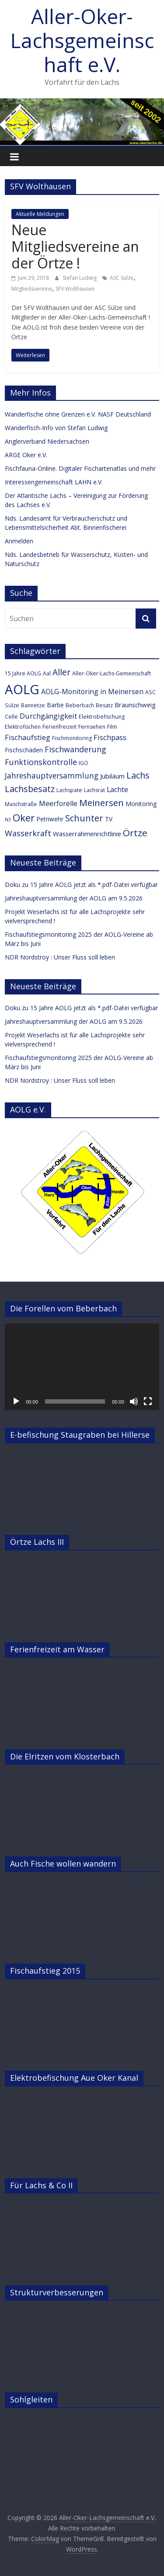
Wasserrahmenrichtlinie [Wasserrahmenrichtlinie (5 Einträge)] (87, 833)
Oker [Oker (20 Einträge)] (24, 817)
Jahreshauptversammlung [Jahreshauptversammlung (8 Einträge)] (51, 776)
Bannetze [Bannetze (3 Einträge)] (33, 705)
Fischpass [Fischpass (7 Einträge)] (110, 737)
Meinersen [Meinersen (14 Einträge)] (101, 802)
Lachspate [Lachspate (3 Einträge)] (69, 790)
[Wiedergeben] (16, 1401)
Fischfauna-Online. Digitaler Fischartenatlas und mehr (80, 468)
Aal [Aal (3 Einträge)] (47, 673)
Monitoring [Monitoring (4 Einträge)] (141, 804)
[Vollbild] (147, 1401)
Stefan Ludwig (80, 278)
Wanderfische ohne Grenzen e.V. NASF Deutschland (78, 414)
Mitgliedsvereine (31, 288)
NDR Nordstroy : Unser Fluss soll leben (60, 957)
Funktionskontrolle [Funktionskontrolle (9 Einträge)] (41, 762)
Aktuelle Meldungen (40, 214)
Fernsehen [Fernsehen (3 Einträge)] (91, 726)
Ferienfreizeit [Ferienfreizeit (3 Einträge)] (59, 726)
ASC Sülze (121, 278)
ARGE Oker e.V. (26, 455)
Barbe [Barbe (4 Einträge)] (55, 705)
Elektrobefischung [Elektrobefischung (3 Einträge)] (102, 716)
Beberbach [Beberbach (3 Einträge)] (80, 705)
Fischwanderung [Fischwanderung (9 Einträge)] (75, 749)
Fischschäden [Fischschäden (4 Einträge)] (24, 750)
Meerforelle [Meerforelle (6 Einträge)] (58, 803)
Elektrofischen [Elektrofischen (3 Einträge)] (23, 726)
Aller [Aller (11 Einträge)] (61, 672)
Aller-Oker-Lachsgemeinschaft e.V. (82, 40)
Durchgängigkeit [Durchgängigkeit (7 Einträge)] (48, 716)
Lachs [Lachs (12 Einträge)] (138, 775)
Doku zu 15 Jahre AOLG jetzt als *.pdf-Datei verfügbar (81, 884)
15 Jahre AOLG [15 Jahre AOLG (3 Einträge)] (23, 673)
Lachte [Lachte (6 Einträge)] (117, 789)
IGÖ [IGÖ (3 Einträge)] (83, 763)
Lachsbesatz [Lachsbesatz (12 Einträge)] (30, 789)
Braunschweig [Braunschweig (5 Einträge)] (135, 704)
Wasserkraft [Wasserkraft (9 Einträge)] (28, 833)
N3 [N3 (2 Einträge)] (8, 820)
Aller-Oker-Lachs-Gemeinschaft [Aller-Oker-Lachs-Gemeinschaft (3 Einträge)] (111, 673)
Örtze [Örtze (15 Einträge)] (135, 833)
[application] (82, 1367)
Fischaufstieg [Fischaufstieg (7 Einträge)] (27, 737)
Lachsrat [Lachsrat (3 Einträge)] (94, 790)
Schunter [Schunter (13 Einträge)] (84, 818)
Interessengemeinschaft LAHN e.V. (54, 482)
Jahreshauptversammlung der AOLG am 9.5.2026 (74, 898)
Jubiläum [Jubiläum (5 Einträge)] (112, 776)
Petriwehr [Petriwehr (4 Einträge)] (49, 819)
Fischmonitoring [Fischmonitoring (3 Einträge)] (72, 738)
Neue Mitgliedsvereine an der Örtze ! (75, 246)
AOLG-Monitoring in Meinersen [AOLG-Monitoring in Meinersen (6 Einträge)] (92, 691)
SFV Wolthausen (75, 288)
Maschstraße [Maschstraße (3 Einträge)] (21, 804)
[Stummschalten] (133, 1401)
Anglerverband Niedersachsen (47, 441)
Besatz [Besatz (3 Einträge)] (104, 705)
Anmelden (19, 541)
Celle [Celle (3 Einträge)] (11, 716)
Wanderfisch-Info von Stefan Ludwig (56, 428)
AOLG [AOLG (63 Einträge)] (22, 689)
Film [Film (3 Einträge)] (112, 726)
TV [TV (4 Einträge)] (108, 819)
